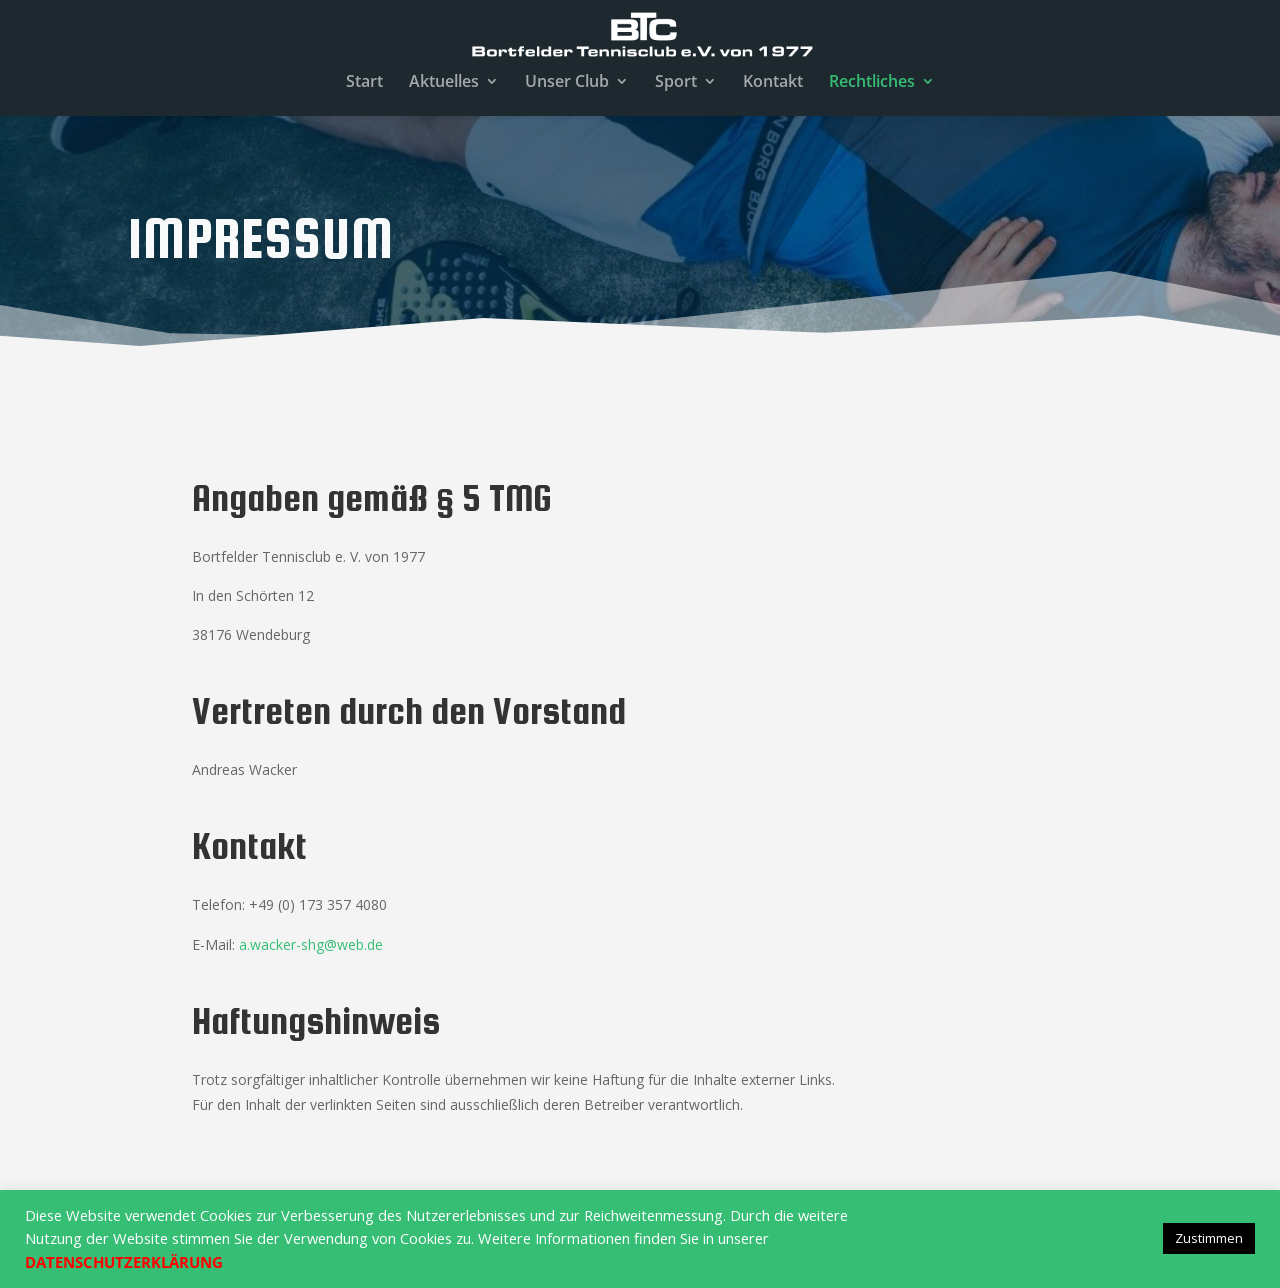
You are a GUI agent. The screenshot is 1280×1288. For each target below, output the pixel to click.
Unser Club (567, 83)
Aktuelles (444, 83)
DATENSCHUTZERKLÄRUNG (124, 1262)
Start (364, 83)
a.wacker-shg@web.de (311, 944)
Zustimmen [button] (1209, 1238)
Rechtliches (872, 83)
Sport (676, 83)
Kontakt (773, 83)
